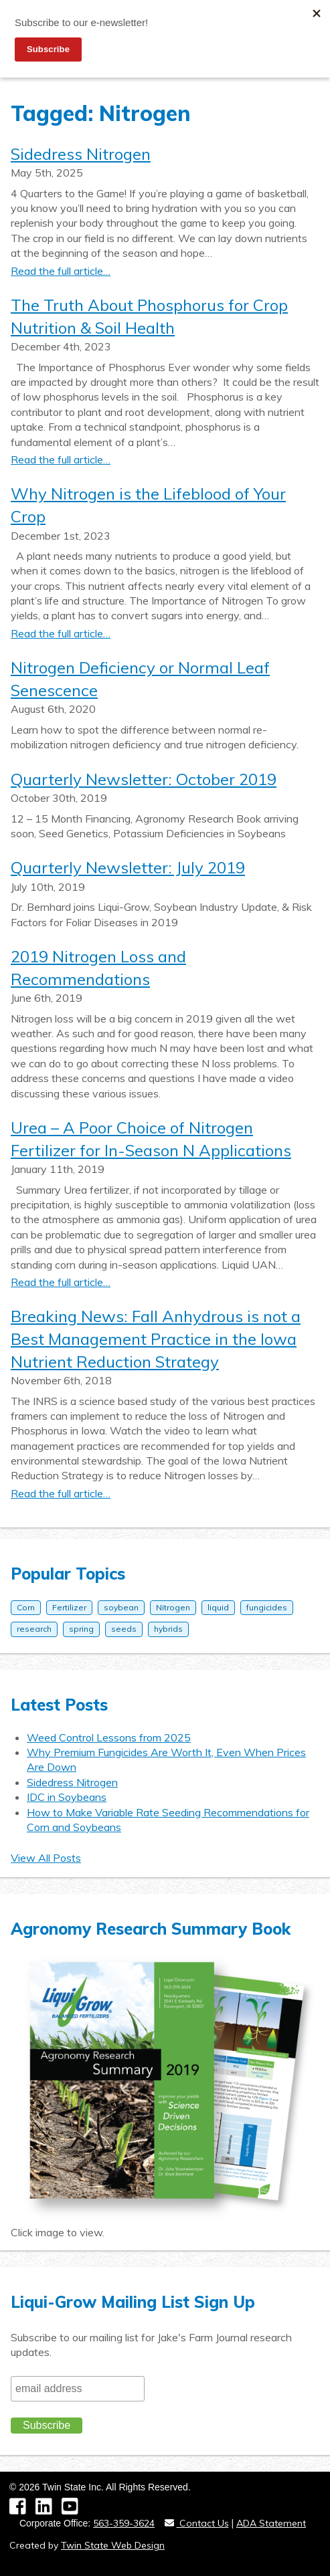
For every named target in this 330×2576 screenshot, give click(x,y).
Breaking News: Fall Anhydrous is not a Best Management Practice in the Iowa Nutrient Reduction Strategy (156, 1338)
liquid (218, 1607)
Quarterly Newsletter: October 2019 (143, 779)
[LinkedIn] (48, 2510)
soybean (121, 1607)
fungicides (266, 1607)
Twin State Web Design (113, 2545)
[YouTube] (73, 2510)
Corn (26, 1607)
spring (81, 1629)
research (34, 1629)
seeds (124, 1629)
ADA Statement (271, 2523)
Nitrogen (173, 1607)
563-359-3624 (124, 2523)
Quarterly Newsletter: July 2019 (128, 867)
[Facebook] (22, 2510)
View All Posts (46, 1857)
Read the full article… (60, 271)
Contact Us (197, 2523)
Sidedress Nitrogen (81, 154)
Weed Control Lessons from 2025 (109, 1737)
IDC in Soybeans (66, 1797)
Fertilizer (69, 1607)
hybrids (168, 1629)
